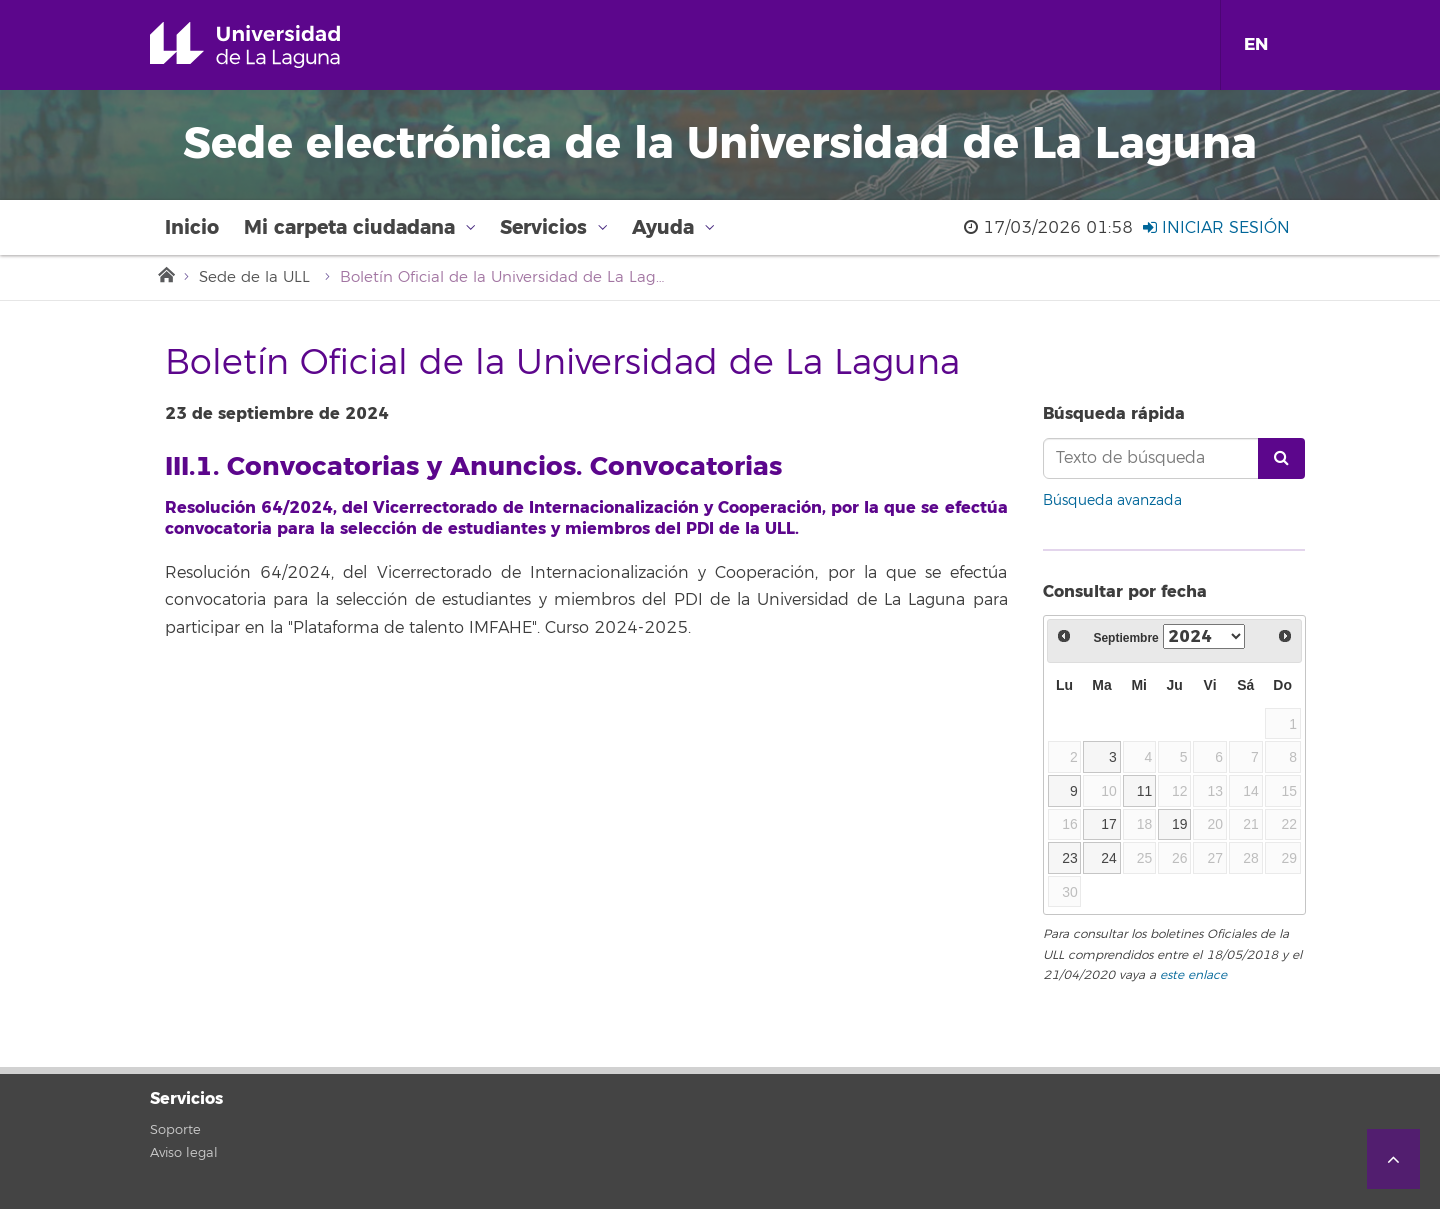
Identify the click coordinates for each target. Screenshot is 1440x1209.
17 (1109, 824)
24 (1109, 858)
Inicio (192, 227)
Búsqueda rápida (1114, 413)
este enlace (1193, 975)
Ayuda (663, 227)
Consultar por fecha (1125, 591)
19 (1180, 824)
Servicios (543, 227)
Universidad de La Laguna (273, 45)
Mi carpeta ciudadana (349, 227)
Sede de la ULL (254, 277)
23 (1070, 858)
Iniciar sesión (1216, 228)
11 (1145, 791)
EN (1256, 44)
